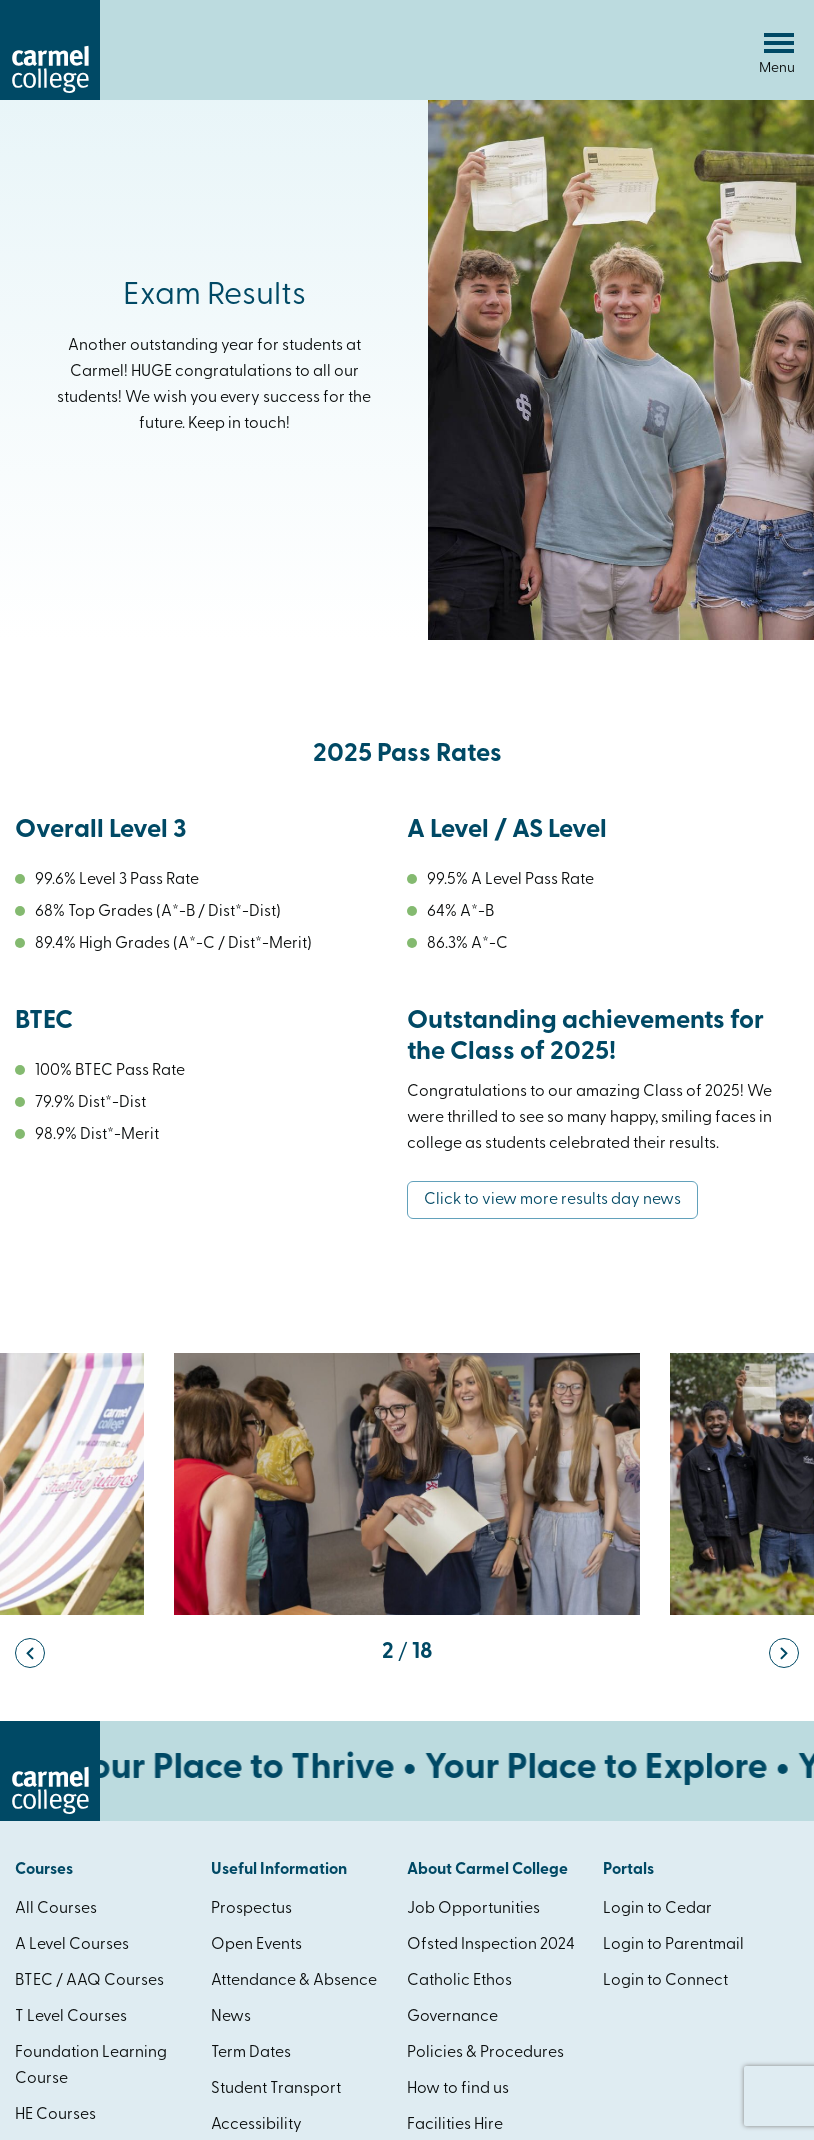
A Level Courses (72, 1945)
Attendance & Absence (294, 1981)
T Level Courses (71, 2017)
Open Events (256, 1945)
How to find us (458, 2089)
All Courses (56, 1909)
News (231, 2017)
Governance (452, 2017)
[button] (30, 1653)
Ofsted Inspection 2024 (491, 1945)
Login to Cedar (657, 1909)
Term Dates (251, 2053)
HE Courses (55, 2115)
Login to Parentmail (673, 1945)
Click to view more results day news (552, 1200)
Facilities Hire (455, 2125)
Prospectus (251, 1909)
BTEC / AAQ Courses (89, 1981)
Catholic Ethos (459, 1981)
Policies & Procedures (485, 2053)
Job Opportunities (473, 1909)
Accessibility (256, 2125)
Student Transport (276, 2089)
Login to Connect (665, 1981)
